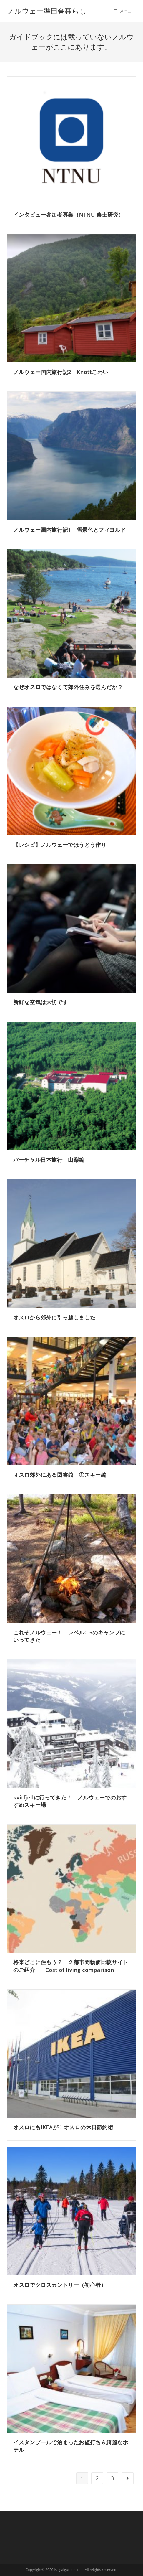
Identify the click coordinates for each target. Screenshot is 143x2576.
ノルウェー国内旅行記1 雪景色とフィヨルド (69, 529)
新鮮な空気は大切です (40, 1002)
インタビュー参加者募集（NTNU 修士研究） (68, 214)
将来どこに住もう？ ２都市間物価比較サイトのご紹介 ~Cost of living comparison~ (70, 1966)
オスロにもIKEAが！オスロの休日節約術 (63, 2127)
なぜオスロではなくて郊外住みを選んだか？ (68, 686)
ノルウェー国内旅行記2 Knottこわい (60, 371)
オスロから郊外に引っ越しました (54, 1317)
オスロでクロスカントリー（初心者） (59, 2284)
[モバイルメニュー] (125, 11)
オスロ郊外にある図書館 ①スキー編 (59, 1474)
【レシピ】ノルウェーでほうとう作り (59, 844)
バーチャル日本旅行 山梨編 (48, 1159)
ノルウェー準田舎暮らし (50, 11)
